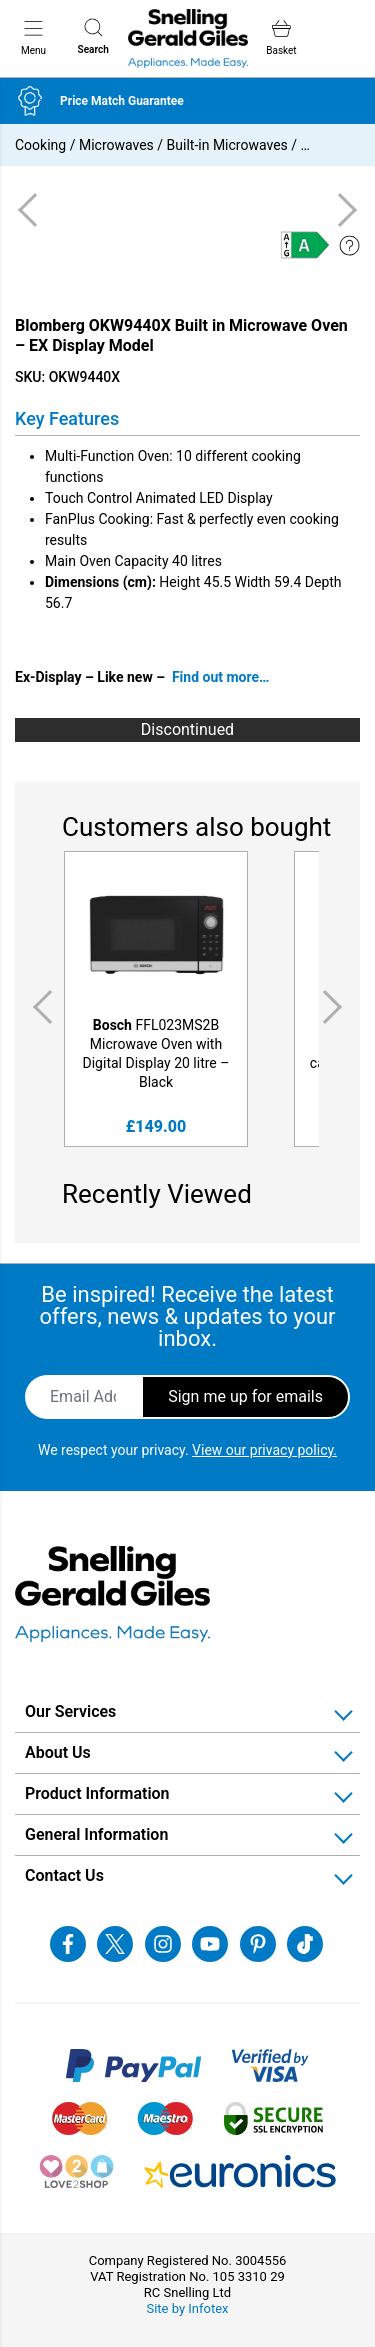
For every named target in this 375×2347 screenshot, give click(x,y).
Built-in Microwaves (227, 145)
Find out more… (221, 677)
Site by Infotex (187, 2308)
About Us (58, 1752)
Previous (39, 1007)
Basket (281, 37)
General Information (96, 1834)
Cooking (40, 145)
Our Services (70, 1711)
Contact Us (64, 1875)
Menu (33, 37)
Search (93, 36)
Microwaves (116, 145)
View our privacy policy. (264, 1450)
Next (336, 1007)
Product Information (97, 1793)
